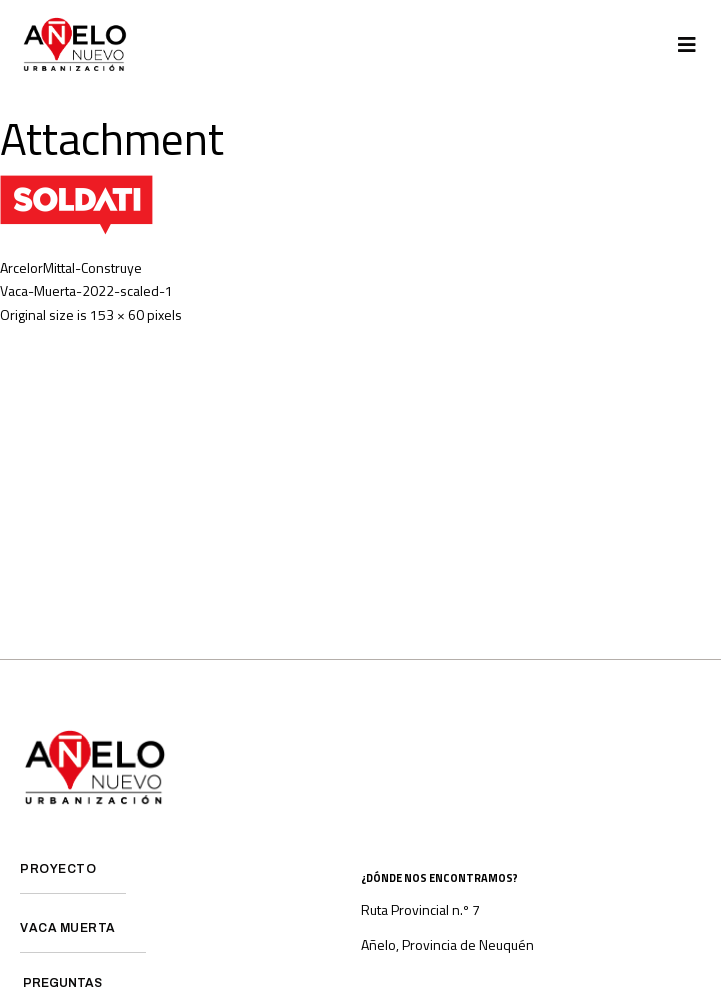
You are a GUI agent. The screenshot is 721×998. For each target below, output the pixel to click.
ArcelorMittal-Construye (71, 267)
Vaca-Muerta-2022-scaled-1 (86, 290)
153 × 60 (117, 314)
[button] (687, 45)
